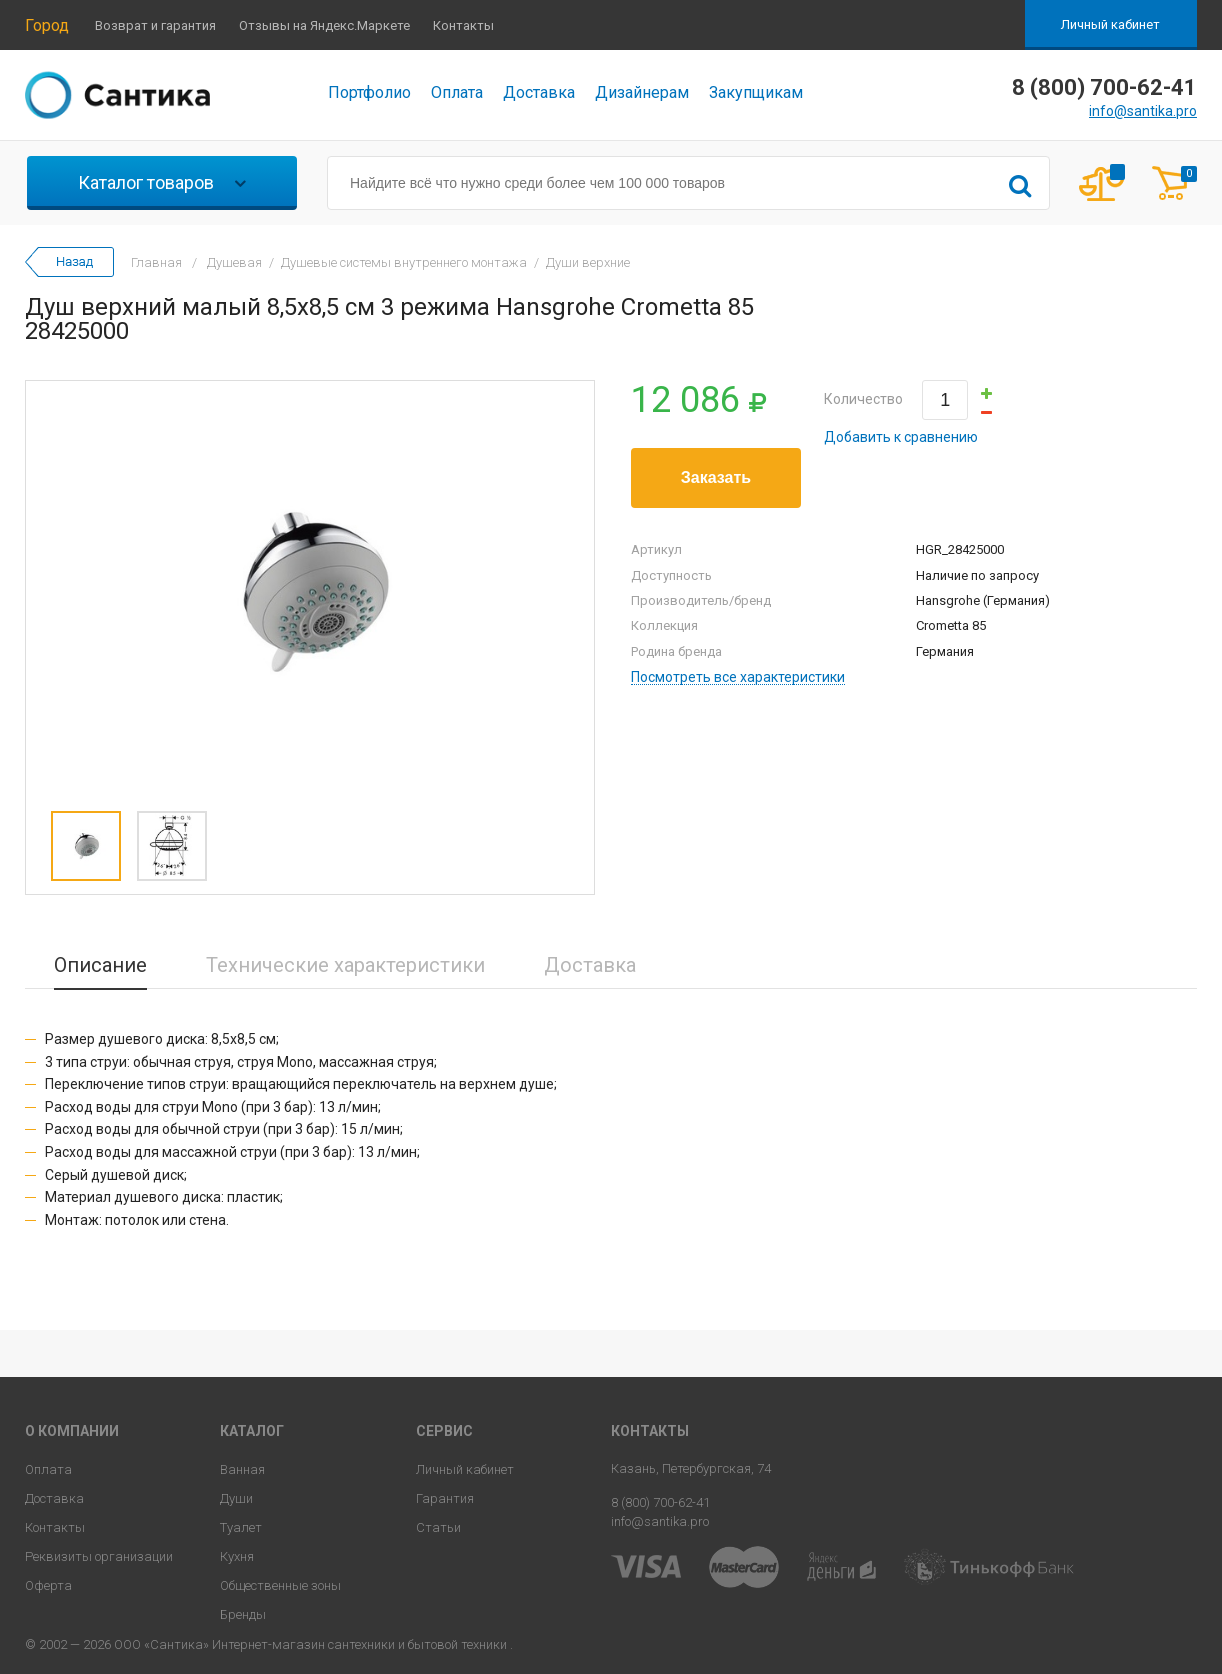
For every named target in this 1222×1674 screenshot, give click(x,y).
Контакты (463, 25)
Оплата (457, 92)
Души (236, 1498)
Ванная (242, 1469)
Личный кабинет (1110, 24)
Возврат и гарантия (155, 25)
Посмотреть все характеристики (738, 677)
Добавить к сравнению (901, 437)
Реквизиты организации (99, 1556)
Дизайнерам (642, 92)
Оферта (48, 1585)
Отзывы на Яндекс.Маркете (324, 25)
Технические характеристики (345, 965)
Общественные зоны (280, 1585)
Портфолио (369, 92)
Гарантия (445, 1498)
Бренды (243, 1614)
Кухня (237, 1556)
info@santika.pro (1143, 111)
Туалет (241, 1527)
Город (47, 25)
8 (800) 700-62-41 (660, 1502)
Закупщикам (756, 92)
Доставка (539, 92)
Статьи (438, 1527)
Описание (100, 965)
